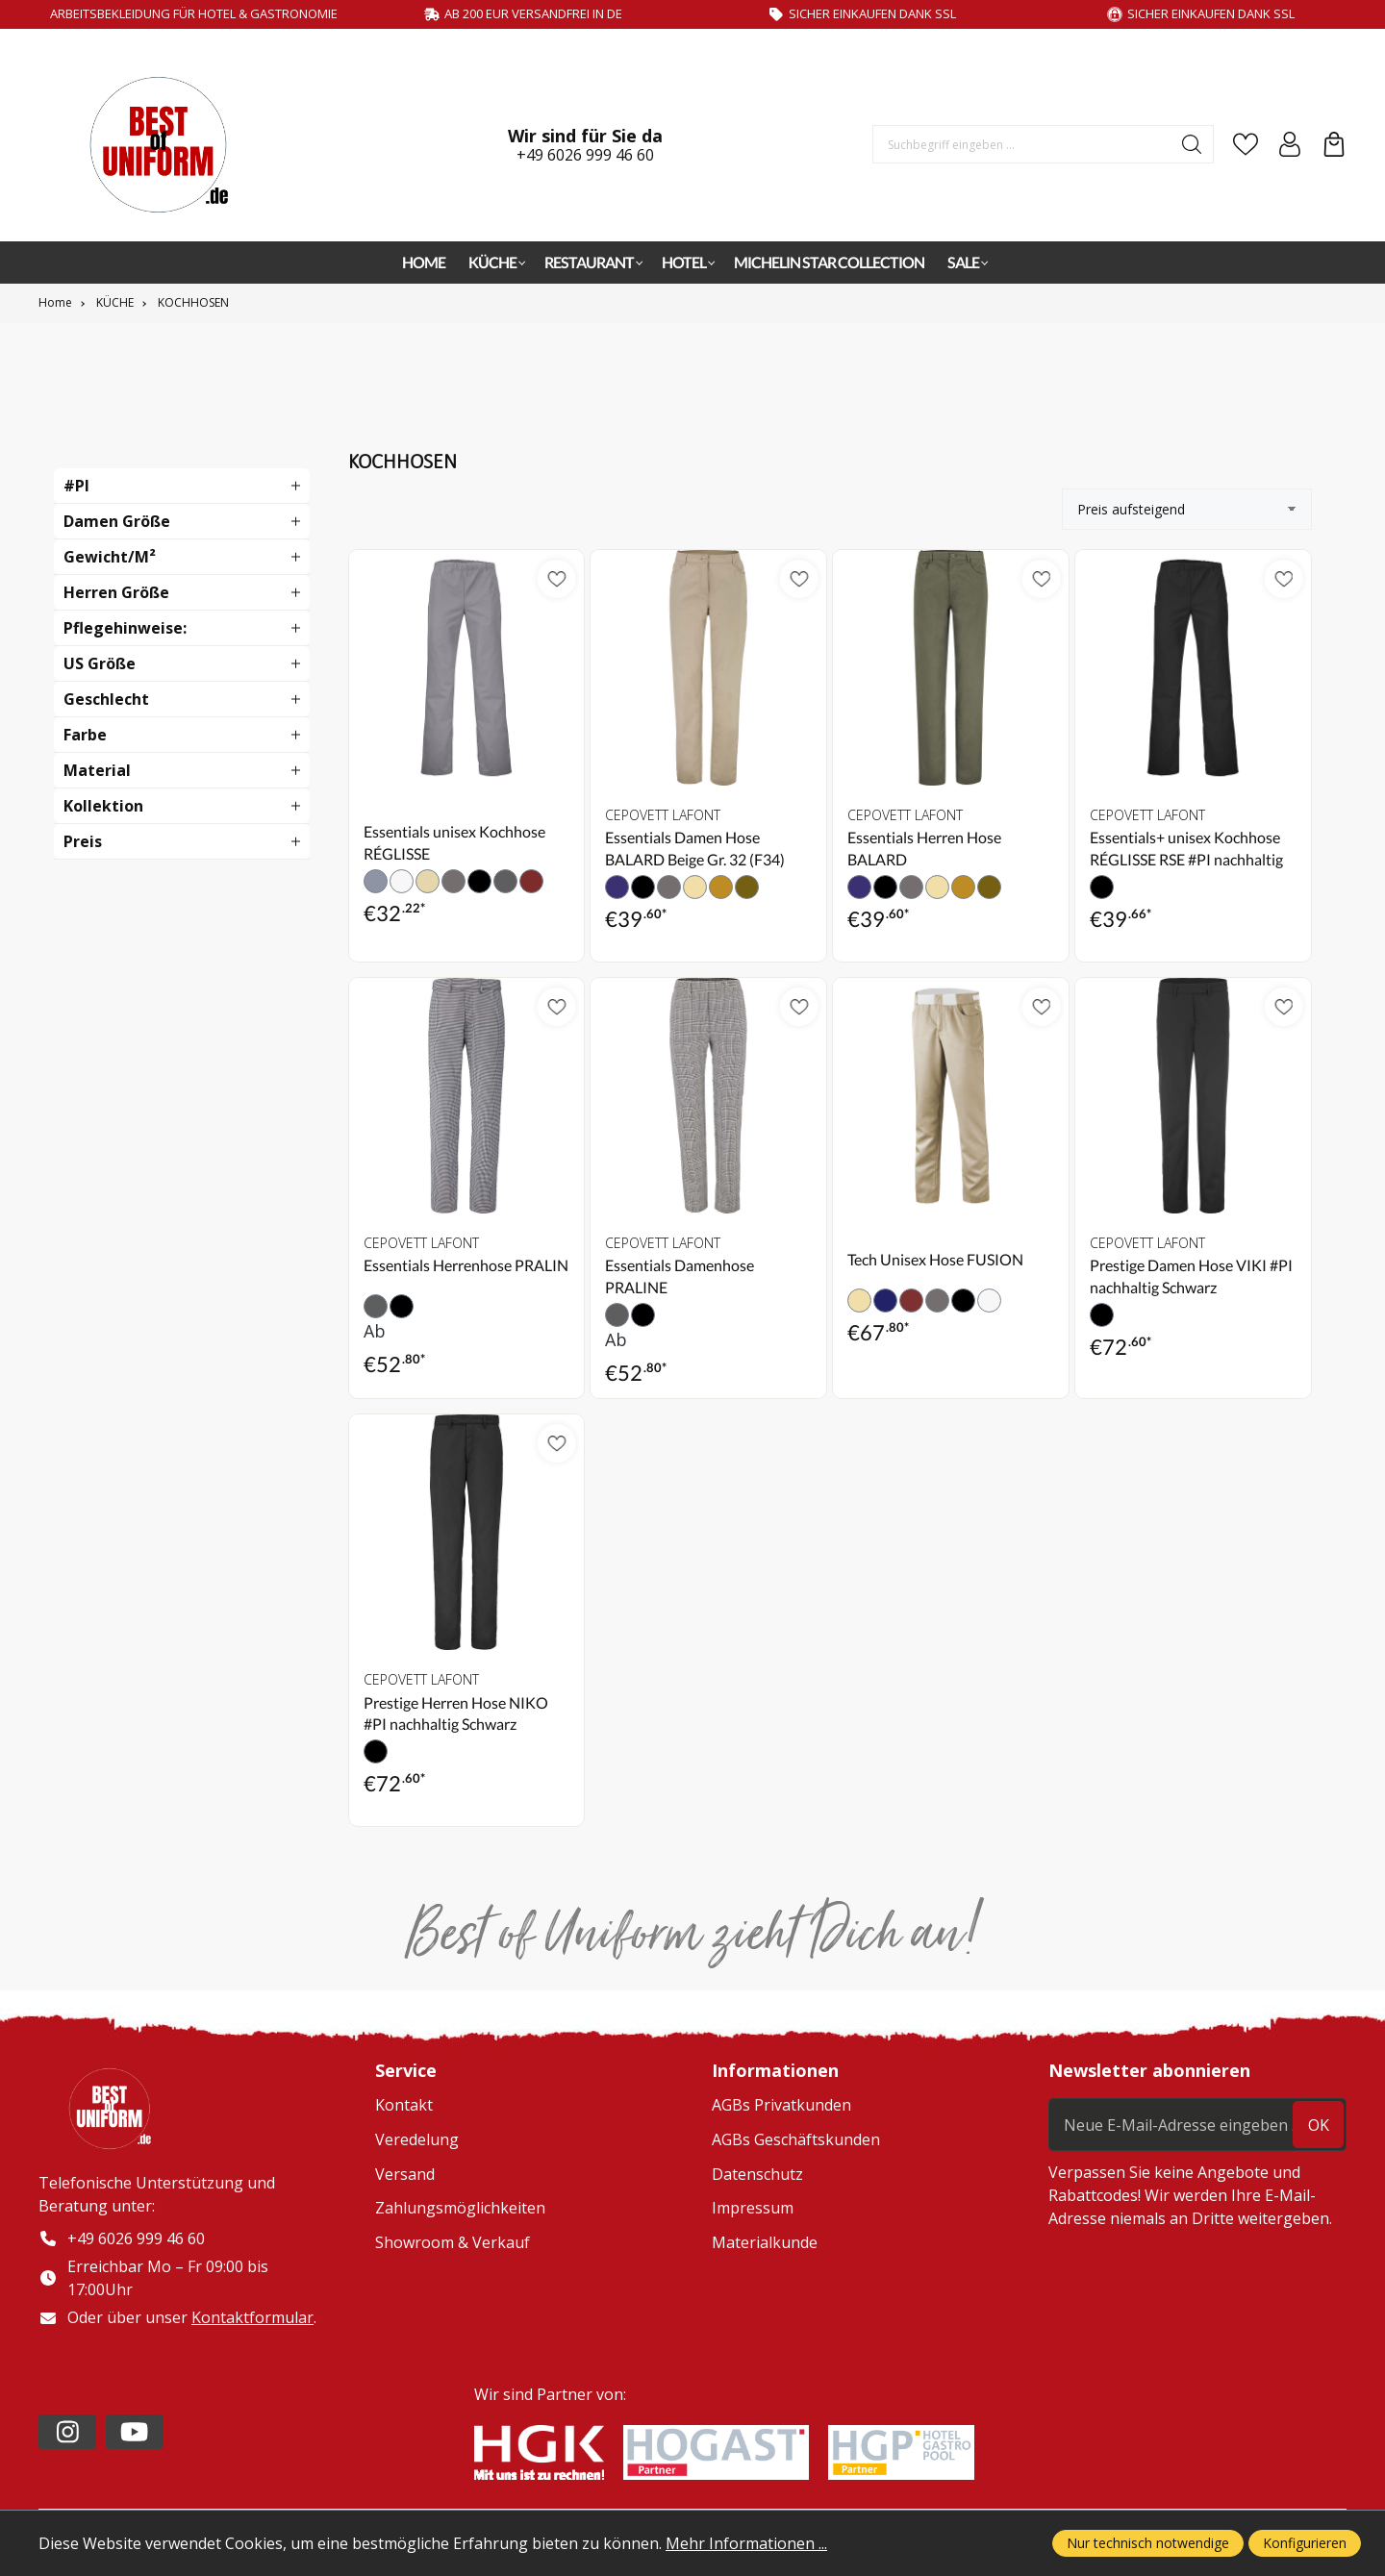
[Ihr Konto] (1289, 144)
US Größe (99, 663)
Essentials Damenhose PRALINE (679, 1275)
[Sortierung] (1187, 509)
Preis (82, 841)
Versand (405, 2174)
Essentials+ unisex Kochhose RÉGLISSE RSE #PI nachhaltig (1186, 847)
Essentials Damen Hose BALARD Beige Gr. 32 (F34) (695, 847)
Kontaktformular (252, 2319)
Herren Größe (116, 592)
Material (97, 770)
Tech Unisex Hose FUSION (935, 1259)
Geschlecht (106, 699)
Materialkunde (765, 2242)
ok (1318, 2125)
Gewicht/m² (109, 556)
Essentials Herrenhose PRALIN (466, 1265)
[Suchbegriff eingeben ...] (1022, 144)
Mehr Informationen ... (746, 2543)
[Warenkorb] (1334, 144)
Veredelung (417, 2139)
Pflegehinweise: (125, 627)
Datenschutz (757, 2174)
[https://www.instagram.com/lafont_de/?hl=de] (67, 2433)
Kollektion (103, 805)
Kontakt (404, 2104)
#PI (76, 485)
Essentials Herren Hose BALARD (924, 847)
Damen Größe (116, 521)
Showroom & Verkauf (452, 2242)
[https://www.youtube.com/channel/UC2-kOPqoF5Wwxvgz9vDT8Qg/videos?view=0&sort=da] (135, 2433)
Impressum (752, 2207)
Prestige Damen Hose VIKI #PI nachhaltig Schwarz (1191, 1275)
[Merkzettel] (1245, 144)
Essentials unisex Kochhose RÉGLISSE (454, 842)
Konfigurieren (1305, 2543)
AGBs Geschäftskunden (796, 2139)
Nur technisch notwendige (1148, 2543)
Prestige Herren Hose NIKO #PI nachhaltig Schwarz (456, 1713)
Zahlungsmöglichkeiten (460, 2207)
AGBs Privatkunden (781, 2104)
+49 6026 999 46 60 (585, 154)
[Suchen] (1192, 144)
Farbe (85, 734)
